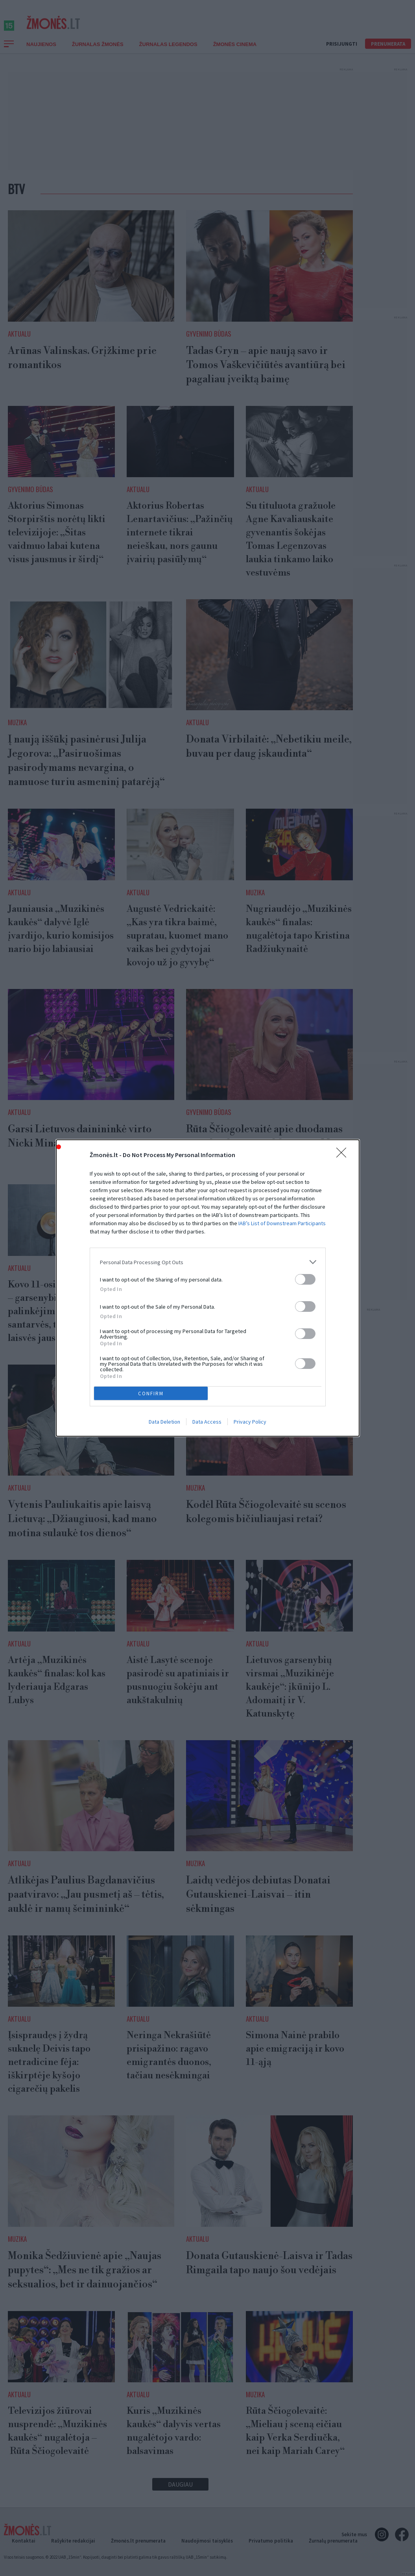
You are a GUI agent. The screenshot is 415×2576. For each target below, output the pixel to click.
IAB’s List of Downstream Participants (282, 1223)
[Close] (343, 1155)
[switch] (305, 1279)
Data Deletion (164, 1421)
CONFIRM (151, 1393)
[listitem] (207, 1262)
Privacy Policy (250, 1421)
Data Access (206, 1421)
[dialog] (207, 1288)
